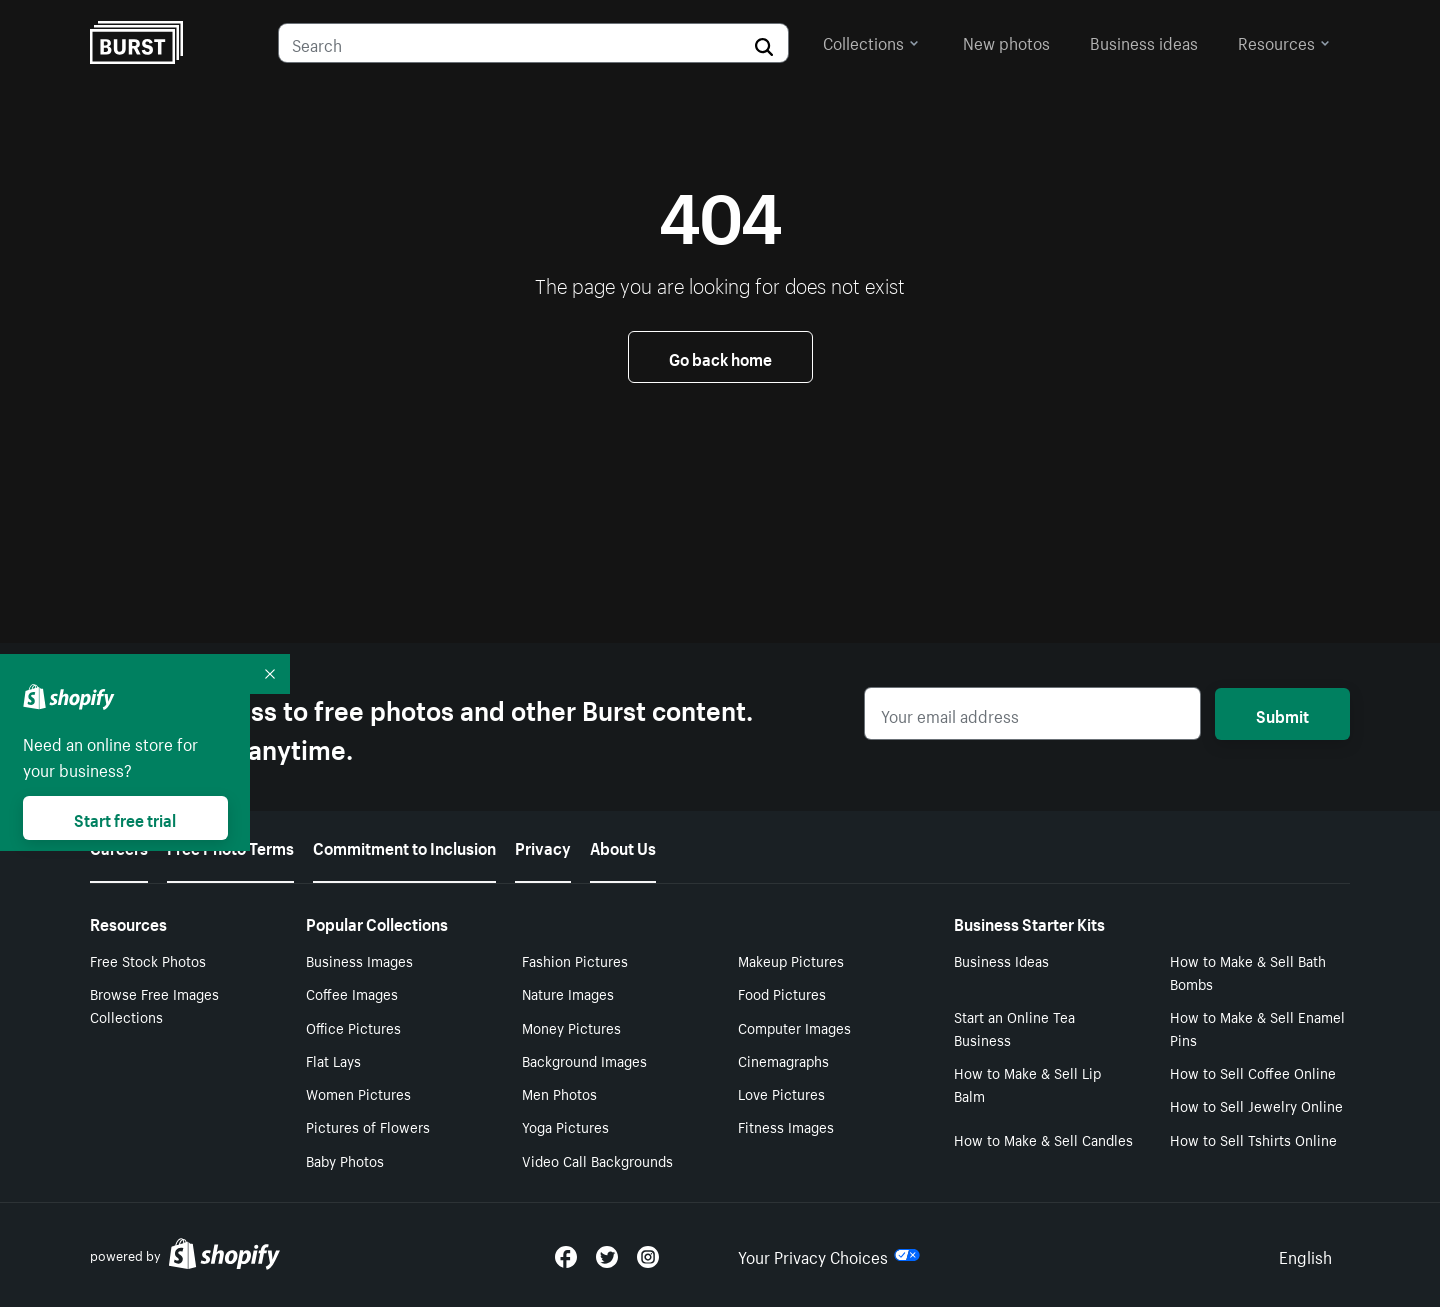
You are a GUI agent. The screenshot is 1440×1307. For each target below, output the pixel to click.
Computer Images (794, 1027)
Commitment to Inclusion (404, 846)
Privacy (543, 846)
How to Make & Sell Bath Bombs (1248, 971)
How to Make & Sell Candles (1043, 1139)
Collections (871, 41)
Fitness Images (786, 1126)
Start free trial (125, 818)
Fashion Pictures (575, 960)
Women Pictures (358, 1093)
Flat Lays (333, 1060)
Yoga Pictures (565, 1126)
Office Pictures (353, 1027)
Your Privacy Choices (829, 1255)
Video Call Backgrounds (597, 1160)
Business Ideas (1001, 960)
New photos (1006, 41)
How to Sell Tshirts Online (1253, 1139)
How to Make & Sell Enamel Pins (1257, 1027)
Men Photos (559, 1093)
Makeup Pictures (791, 960)
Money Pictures (571, 1027)
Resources (1284, 41)
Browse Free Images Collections (154, 1004)
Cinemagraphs (783, 1060)
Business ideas (1144, 41)
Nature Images (568, 993)
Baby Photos (345, 1160)
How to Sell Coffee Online (1253, 1072)
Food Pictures (782, 993)
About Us (623, 846)
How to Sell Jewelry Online (1256, 1105)
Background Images (584, 1060)
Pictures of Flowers (368, 1126)
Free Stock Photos (148, 960)
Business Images (359, 960)
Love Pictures (781, 1093)
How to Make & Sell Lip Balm (1027, 1083)
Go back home (720, 357)
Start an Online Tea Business (1014, 1027)
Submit (1282, 714)
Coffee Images (352, 993)
